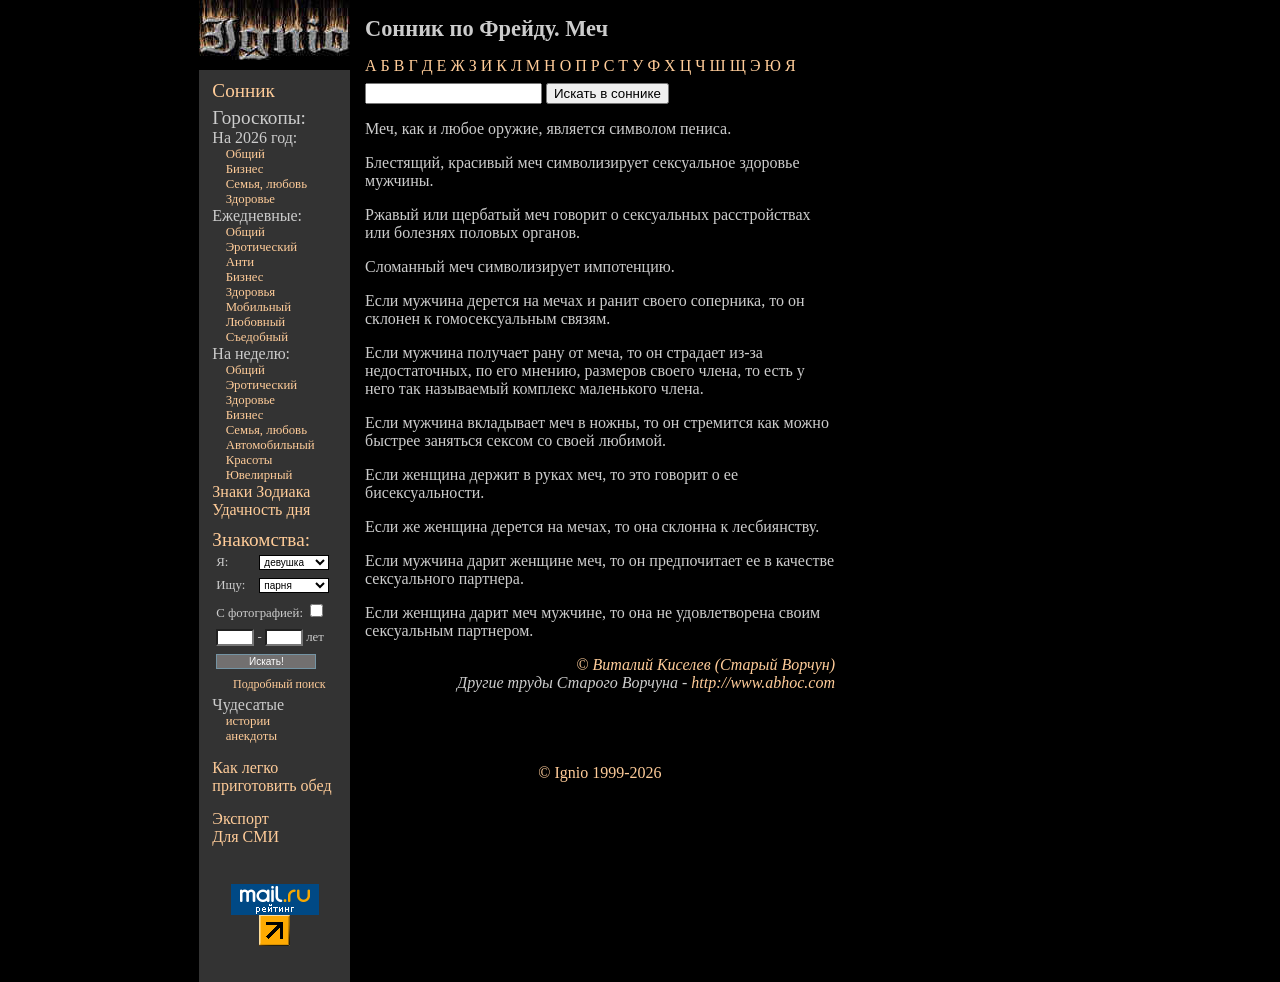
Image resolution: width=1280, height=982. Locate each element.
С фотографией (257, 613)
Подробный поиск (279, 684)
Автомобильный (270, 445)
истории (248, 721)
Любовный (256, 322)
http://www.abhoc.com (763, 682)
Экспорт (240, 818)
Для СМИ (245, 836)
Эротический (262, 247)
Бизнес (245, 169)
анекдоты (251, 736)
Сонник (243, 90)
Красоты (249, 460)
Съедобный (257, 337)
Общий (245, 154)
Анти (240, 262)
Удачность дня (261, 509)
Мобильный (258, 307)
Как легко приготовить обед (271, 776)
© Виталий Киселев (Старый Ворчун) (705, 664)
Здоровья (251, 292)
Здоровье (250, 199)
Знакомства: (261, 539)
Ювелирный (259, 475)
